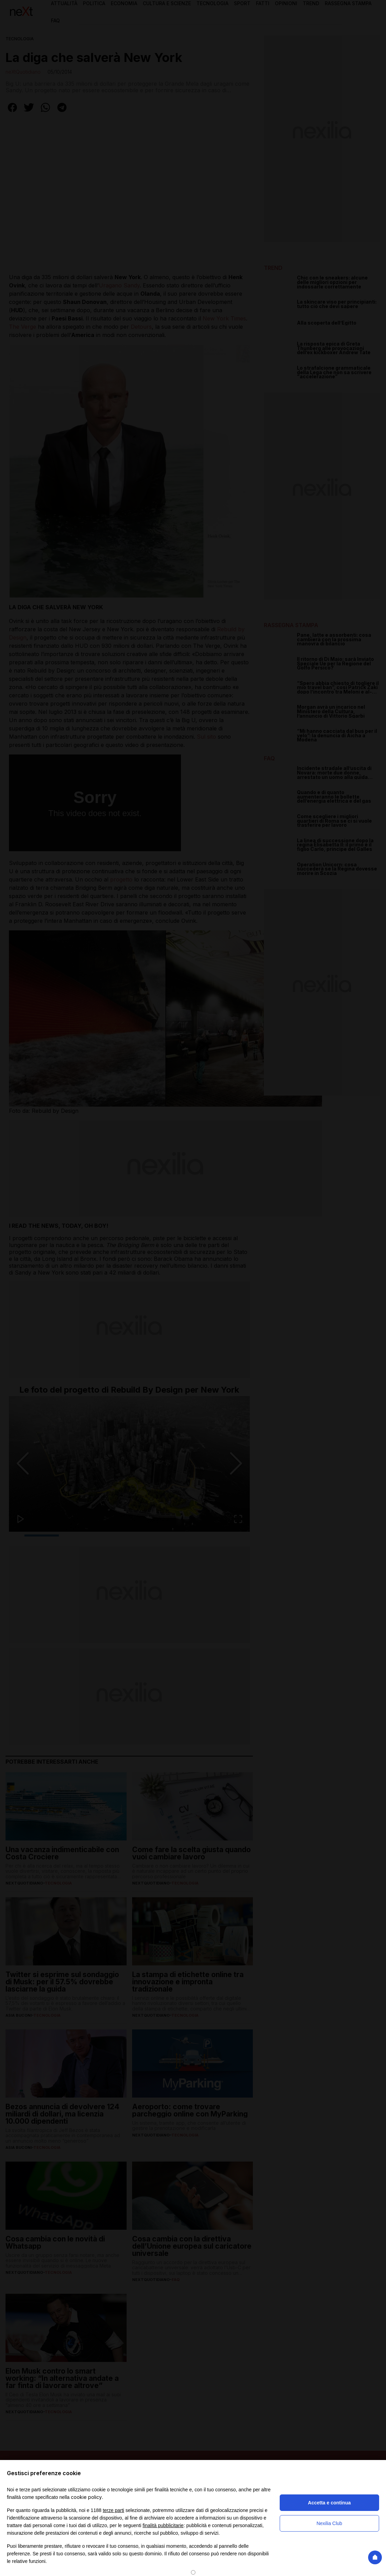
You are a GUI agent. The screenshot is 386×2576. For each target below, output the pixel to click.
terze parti (113, 2510)
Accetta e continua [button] (329, 2502)
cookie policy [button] (86, 2497)
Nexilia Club (329, 2523)
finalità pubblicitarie (163, 2525)
